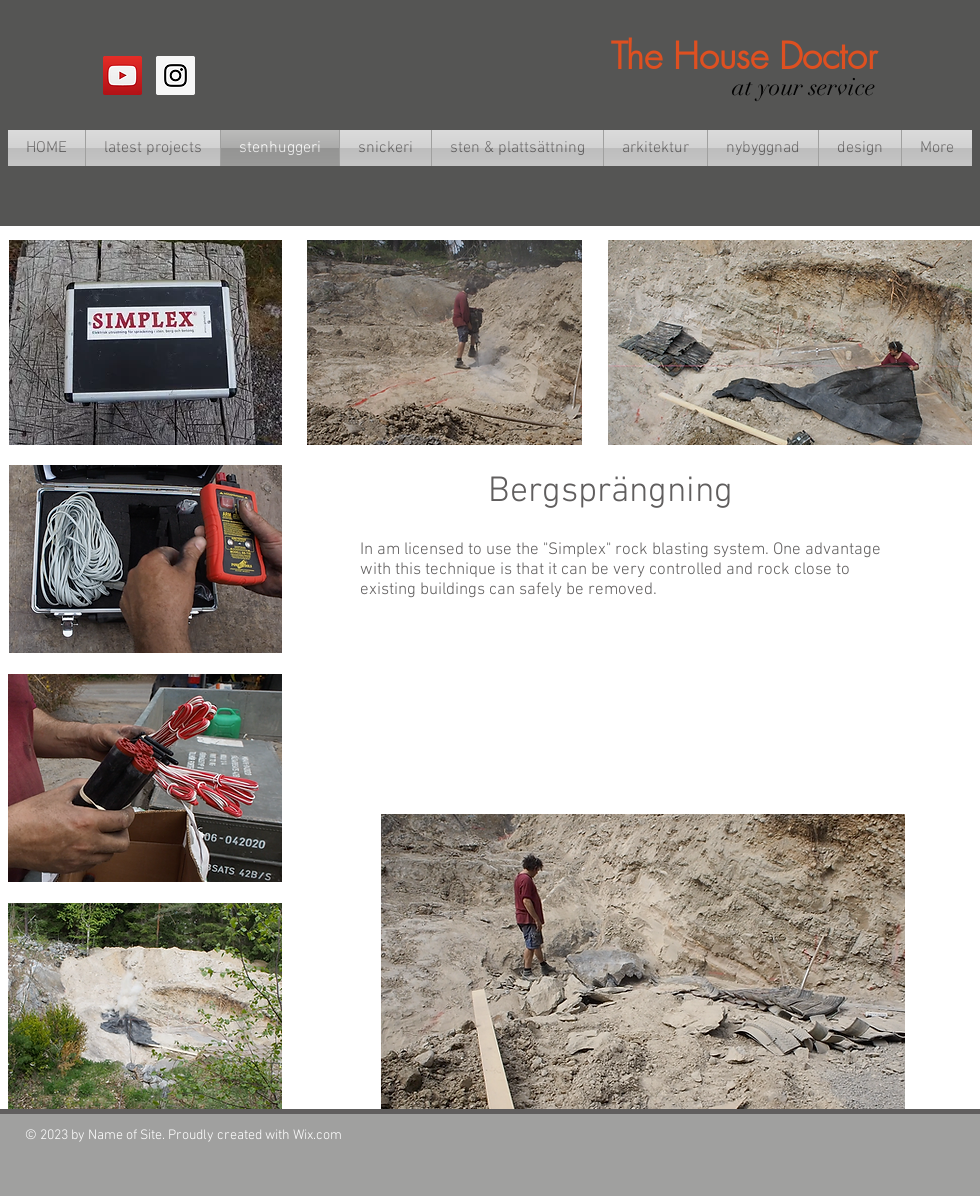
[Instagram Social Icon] (175, 75)
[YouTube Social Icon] (122, 75)
